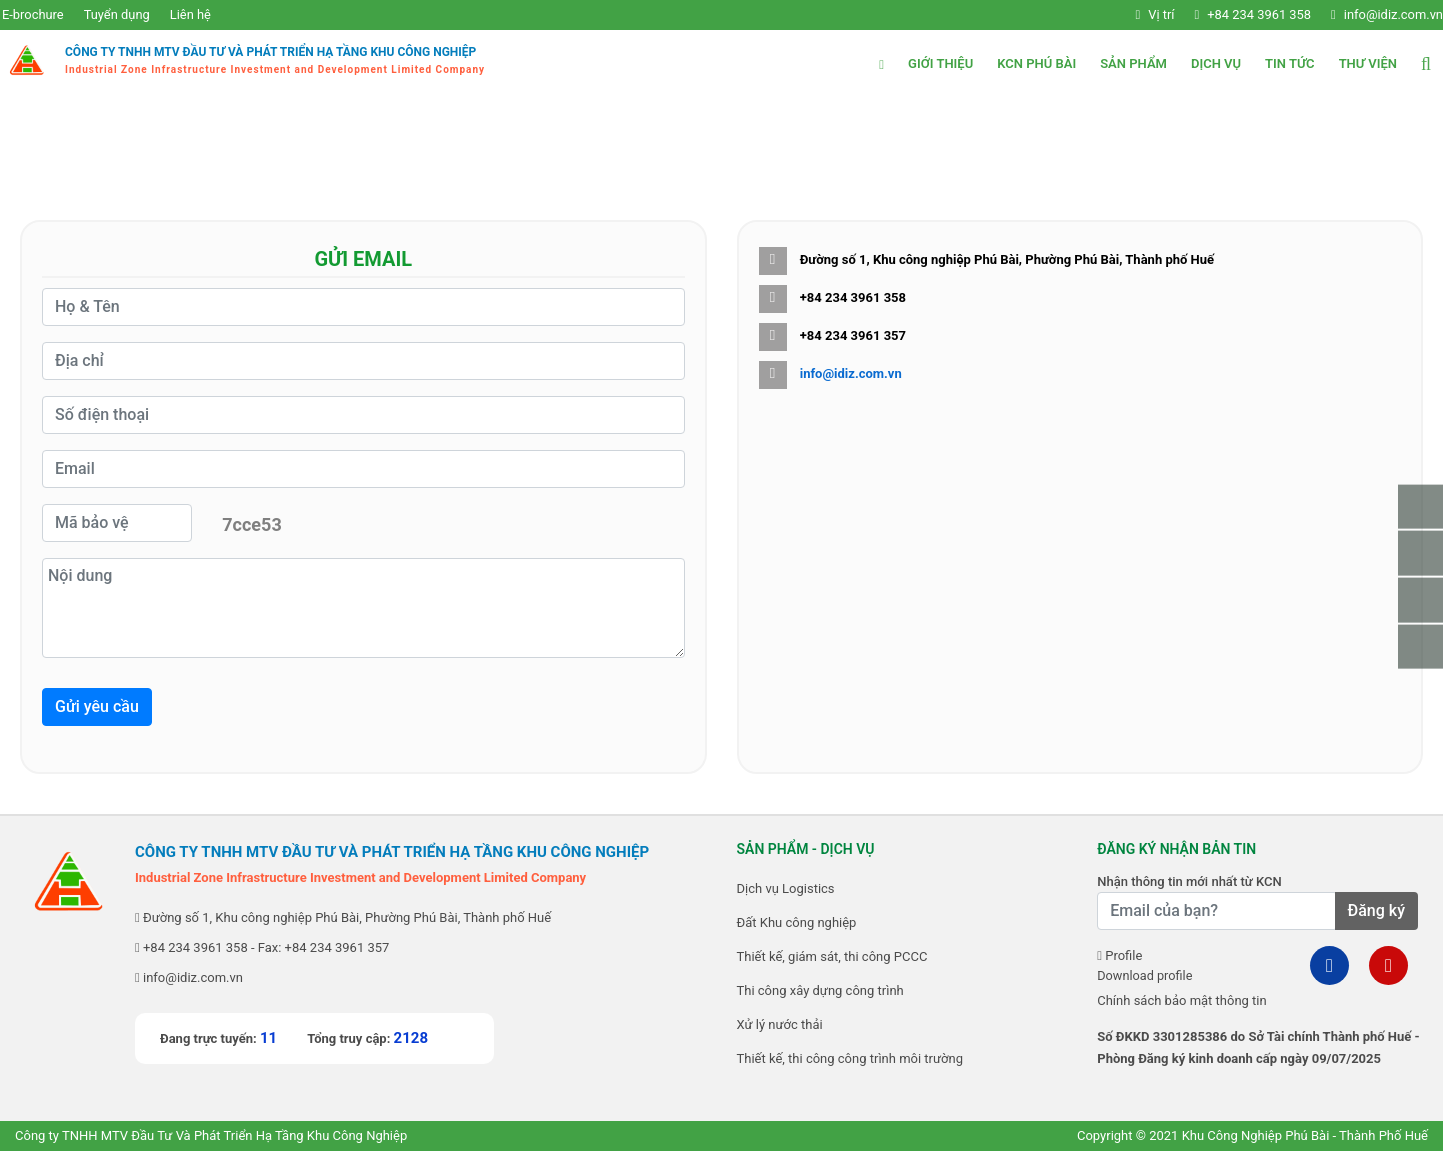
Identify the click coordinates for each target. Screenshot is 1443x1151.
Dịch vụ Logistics (786, 888)
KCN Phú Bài (1036, 63)
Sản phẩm (1133, 63)
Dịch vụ (1216, 63)
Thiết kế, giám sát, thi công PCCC (832, 956)
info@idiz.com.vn (1376, 14)
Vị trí (1142, 14)
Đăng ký (1376, 910)
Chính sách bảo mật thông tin (1181, 1000)
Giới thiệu (940, 63)
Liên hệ (190, 14)
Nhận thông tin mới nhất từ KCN (1189, 881)
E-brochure (31, 14)
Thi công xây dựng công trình (820, 990)
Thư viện (1368, 63)
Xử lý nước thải (780, 1024)
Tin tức (1290, 63)
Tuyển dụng (115, 14)
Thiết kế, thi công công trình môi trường (850, 1058)
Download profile (1145, 975)
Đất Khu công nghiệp (797, 922)
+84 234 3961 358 (1241, 14)
